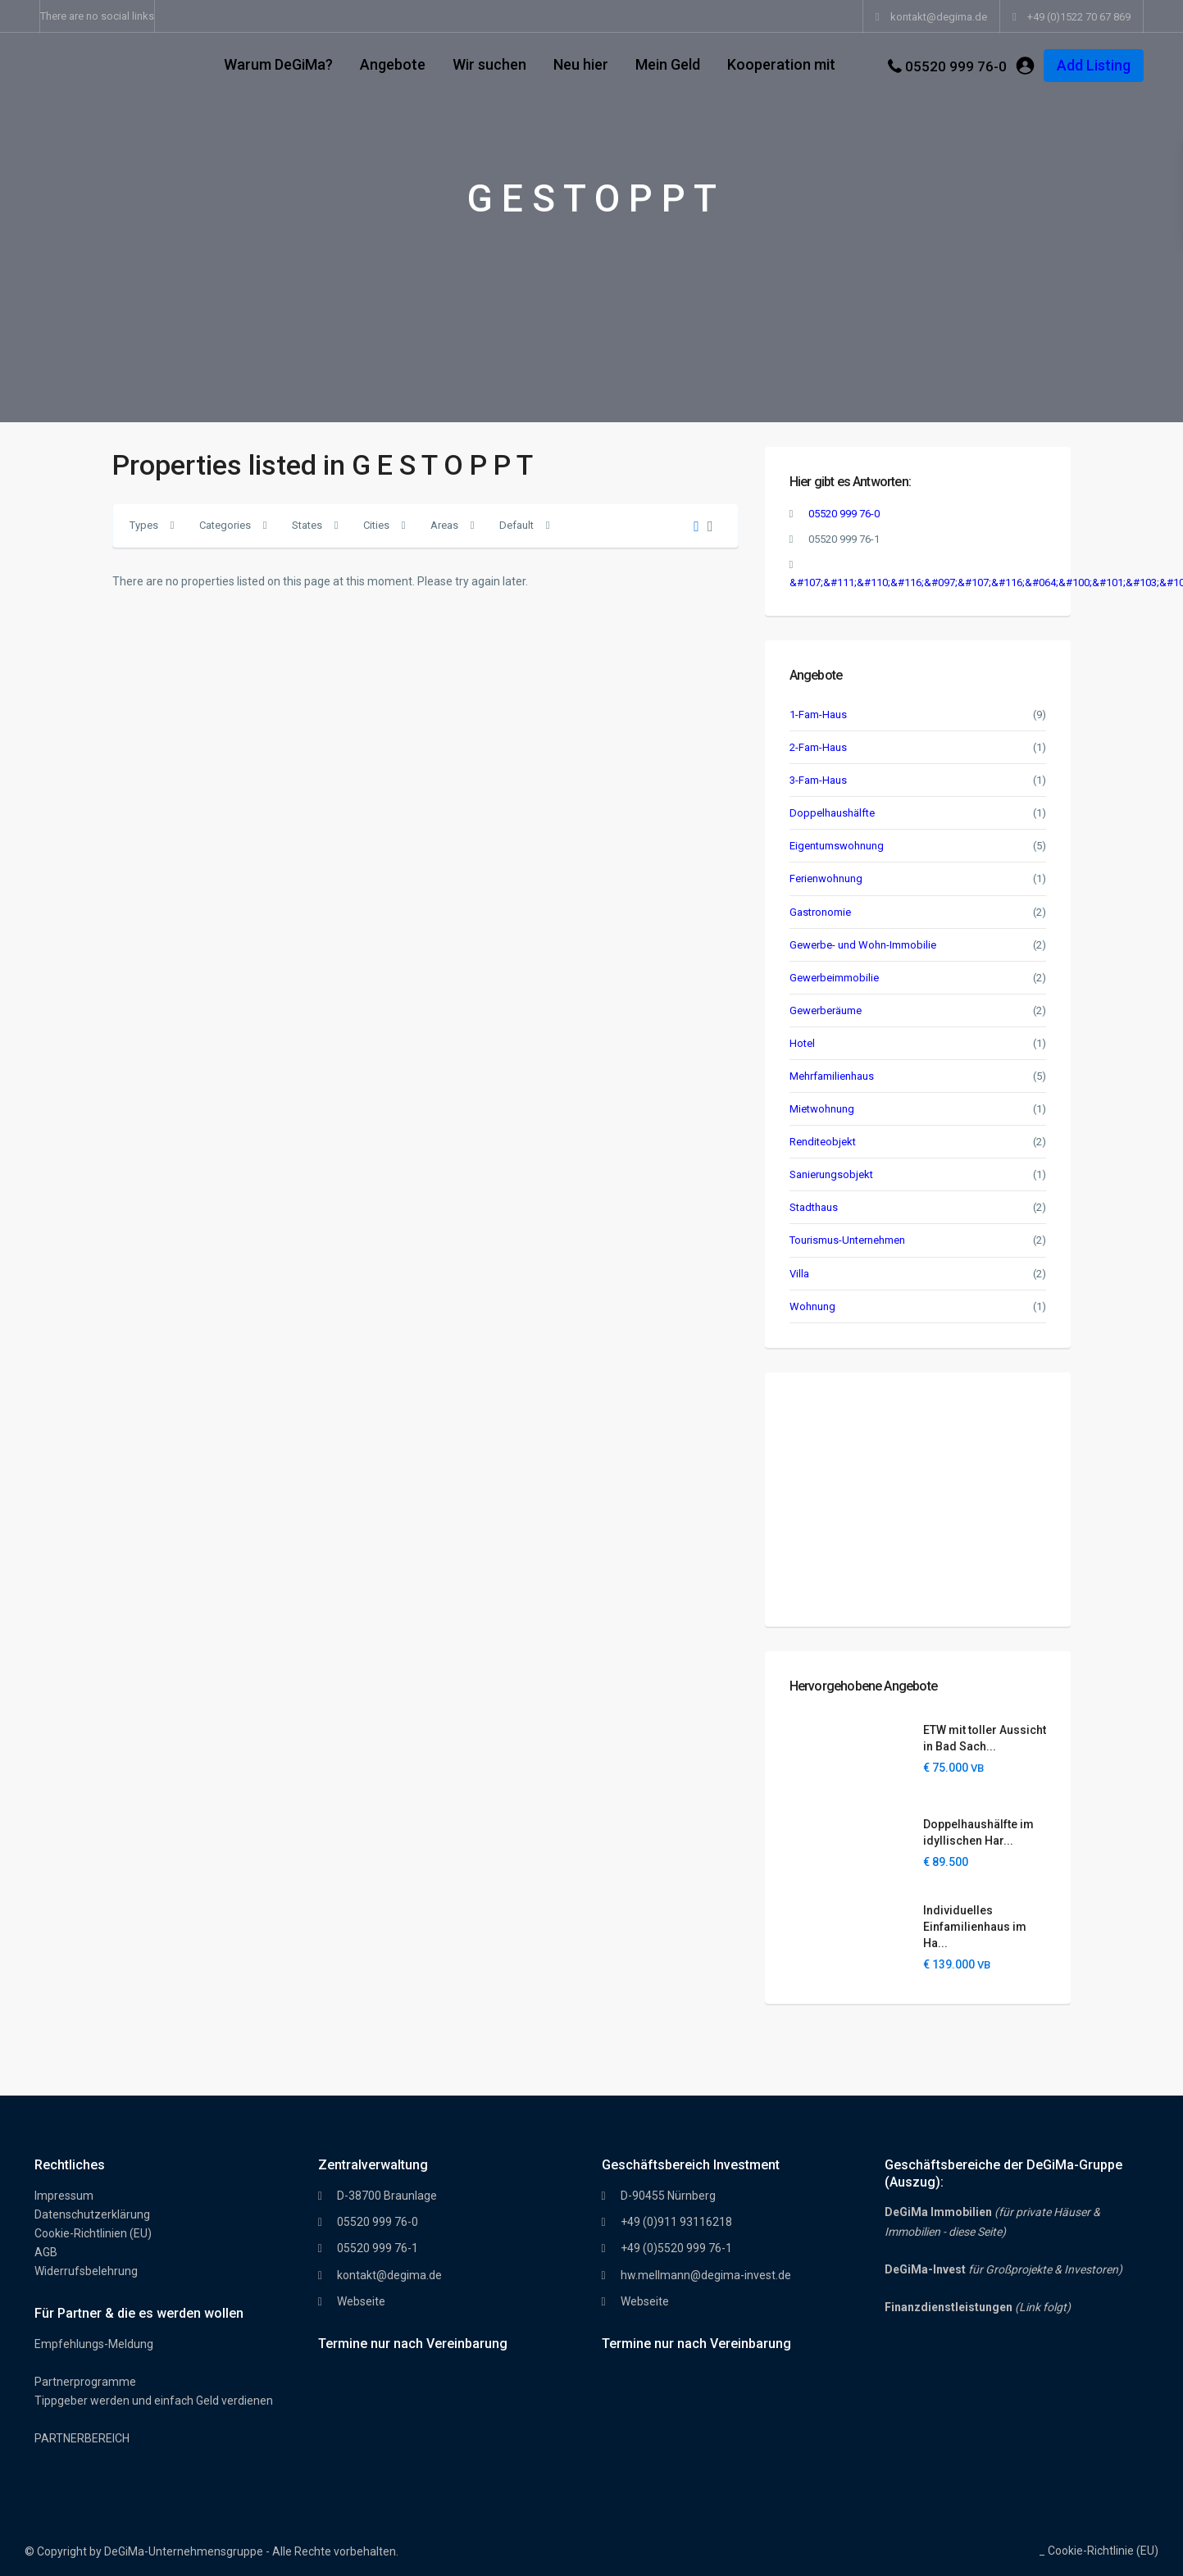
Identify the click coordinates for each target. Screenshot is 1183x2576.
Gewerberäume (825, 1010)
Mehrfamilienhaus (831, 1076)
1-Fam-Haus (818, 714)
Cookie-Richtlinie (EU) (1103, 2550)
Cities (376, 525)
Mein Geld (667, 64)
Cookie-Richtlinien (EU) (93, 2233)
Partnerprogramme (85, 2381)
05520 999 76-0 (956, 66)
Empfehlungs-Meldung (93, 2344)
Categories (225, 525)
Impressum (63, 2195)
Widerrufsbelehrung (86, 2271)
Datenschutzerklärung (92, 2214)
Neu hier (580, 64)
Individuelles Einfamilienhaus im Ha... (974, 1927)
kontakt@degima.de (389, 2275)
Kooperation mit (781, 64)
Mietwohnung (821, 1109)
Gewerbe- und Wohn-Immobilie (862, 945)
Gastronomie (820, 912)
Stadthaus (813, 1207)
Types (144, 525)
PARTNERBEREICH (82, 2438)
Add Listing (1094, 65)
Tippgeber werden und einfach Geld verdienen (153, 2400)
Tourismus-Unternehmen (847, 1240)
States (307, 525)
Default (516, 525)
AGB (45, 2252)
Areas (444, 525)
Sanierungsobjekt (831, 1174)
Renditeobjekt (822, 1142)
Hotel (802, 1043)
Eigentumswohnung (836, 846)
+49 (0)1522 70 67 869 (1079, 17)
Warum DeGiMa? (278, 64)
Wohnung (812, 1306)
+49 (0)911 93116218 (676, 2221)
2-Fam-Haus (818, 747)
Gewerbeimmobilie (834, 978)
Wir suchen (489, 64)
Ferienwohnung (825, 878)
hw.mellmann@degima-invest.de (706, 2275)
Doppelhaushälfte (832, 813)
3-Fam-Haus (818, 780)
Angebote (392, 64)
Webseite (361, 2301)
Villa (799, 1274)
